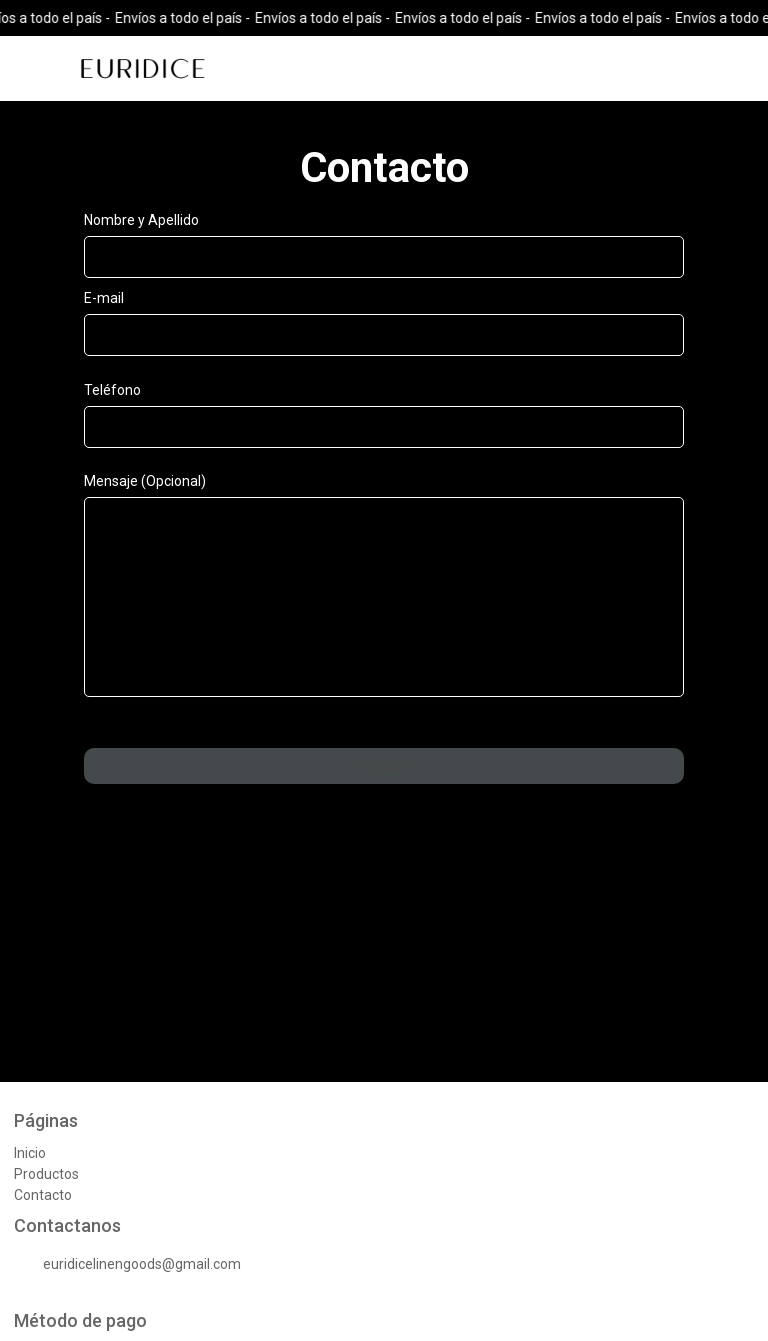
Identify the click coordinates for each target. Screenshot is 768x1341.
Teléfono (112, 390)
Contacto (43, 1195)
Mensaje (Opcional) (145, 481)
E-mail (104, 298)
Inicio (30, 1153)
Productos (46, 1174)
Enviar (384, 766)
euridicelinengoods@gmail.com (127, 1265)
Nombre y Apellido (141, 220)
